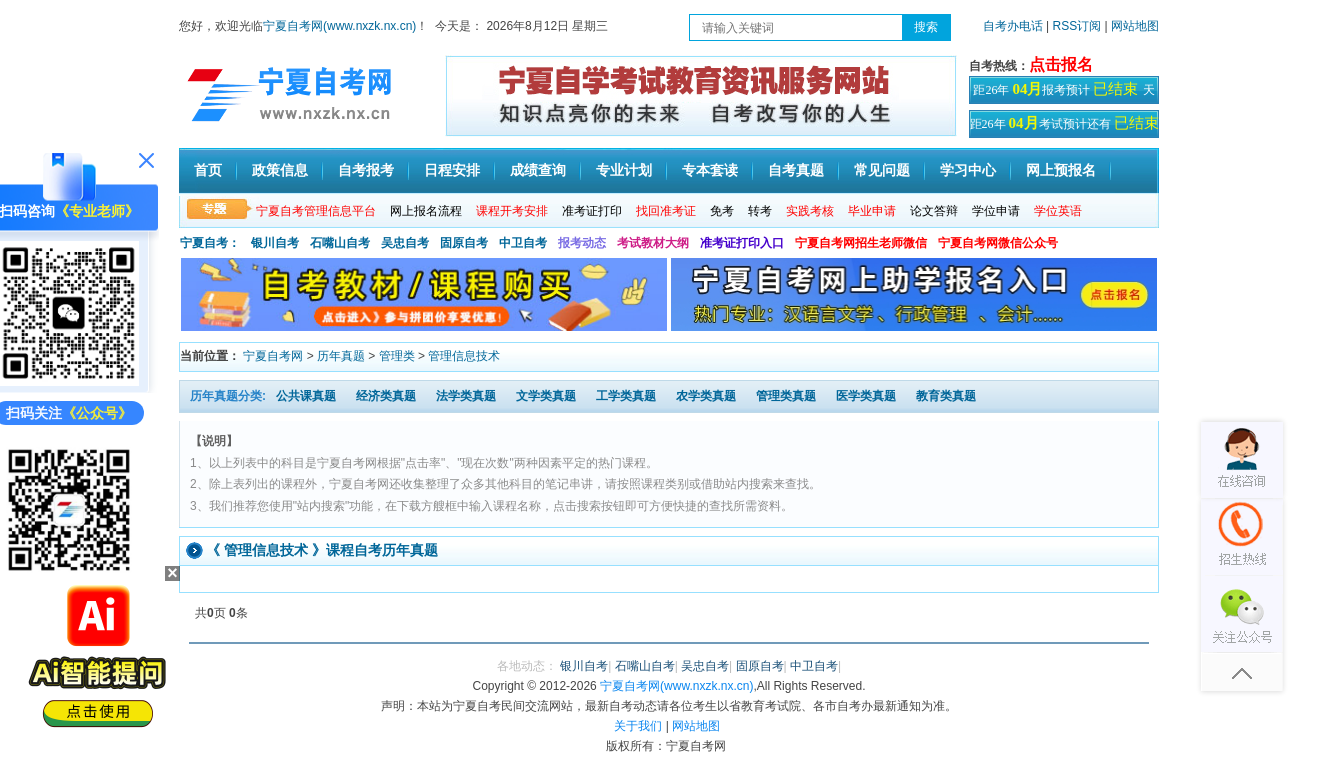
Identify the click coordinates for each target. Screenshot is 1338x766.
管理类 (397, 356)
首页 (208, 170)
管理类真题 (786, 396)
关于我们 (638, 726)
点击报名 (1061, 64)
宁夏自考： (210, 243)
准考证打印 (592, 211)
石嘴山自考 (340, 243)
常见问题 (882, 170)
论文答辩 (934, 211)
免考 (722, 211)
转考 (760, 211)
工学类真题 (626, 396)
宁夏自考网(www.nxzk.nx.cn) (339, 26)
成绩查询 (538, 170)
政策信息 (280, 170)
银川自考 (275, 243)
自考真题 (796, 170)
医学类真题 (866, 396)
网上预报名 (1061, 170)
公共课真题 (306, 396)
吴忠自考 (405, 243)
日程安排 (452, 170)
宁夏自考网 (273, 356)
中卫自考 (523, 243)
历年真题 (341, 356)
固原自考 (464, 243)
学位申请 (996, 211)
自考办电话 (1013, 26)
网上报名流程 (426, 211)
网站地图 (1135, 26)
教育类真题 (946, 396)
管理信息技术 (464, 356)
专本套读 (710, 170)
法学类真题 (466, 396)
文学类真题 (546, 396)
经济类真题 (386, 396)
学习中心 (968, 170)
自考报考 (366, 170)
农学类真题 (706, 396)
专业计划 (624, 170)
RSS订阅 (1079, 26)
